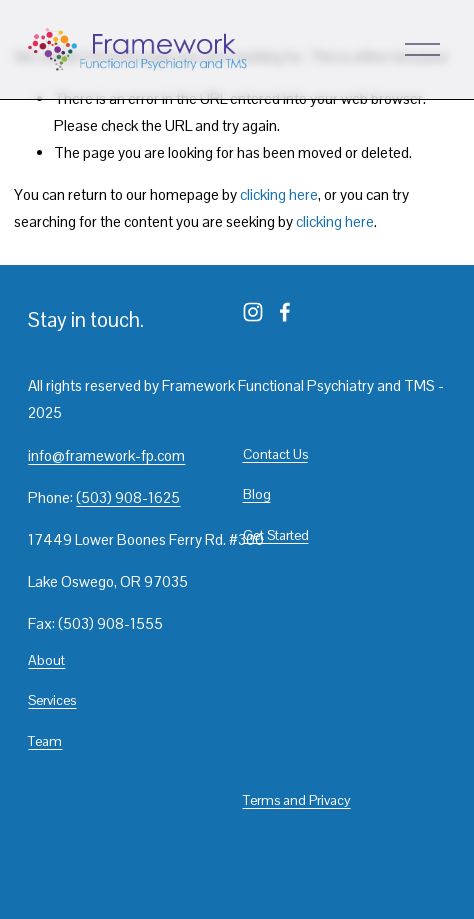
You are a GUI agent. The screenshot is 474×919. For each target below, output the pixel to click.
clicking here (279, 194)
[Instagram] (253, 312)
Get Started (276, 535)
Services (52, 700)
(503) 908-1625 (128, 497)
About (46, 660)
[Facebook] (285, 312)
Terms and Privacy (297, 800)
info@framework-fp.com (106, 455)
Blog (257, 494)
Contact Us (275, 454)
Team (45, 741)
